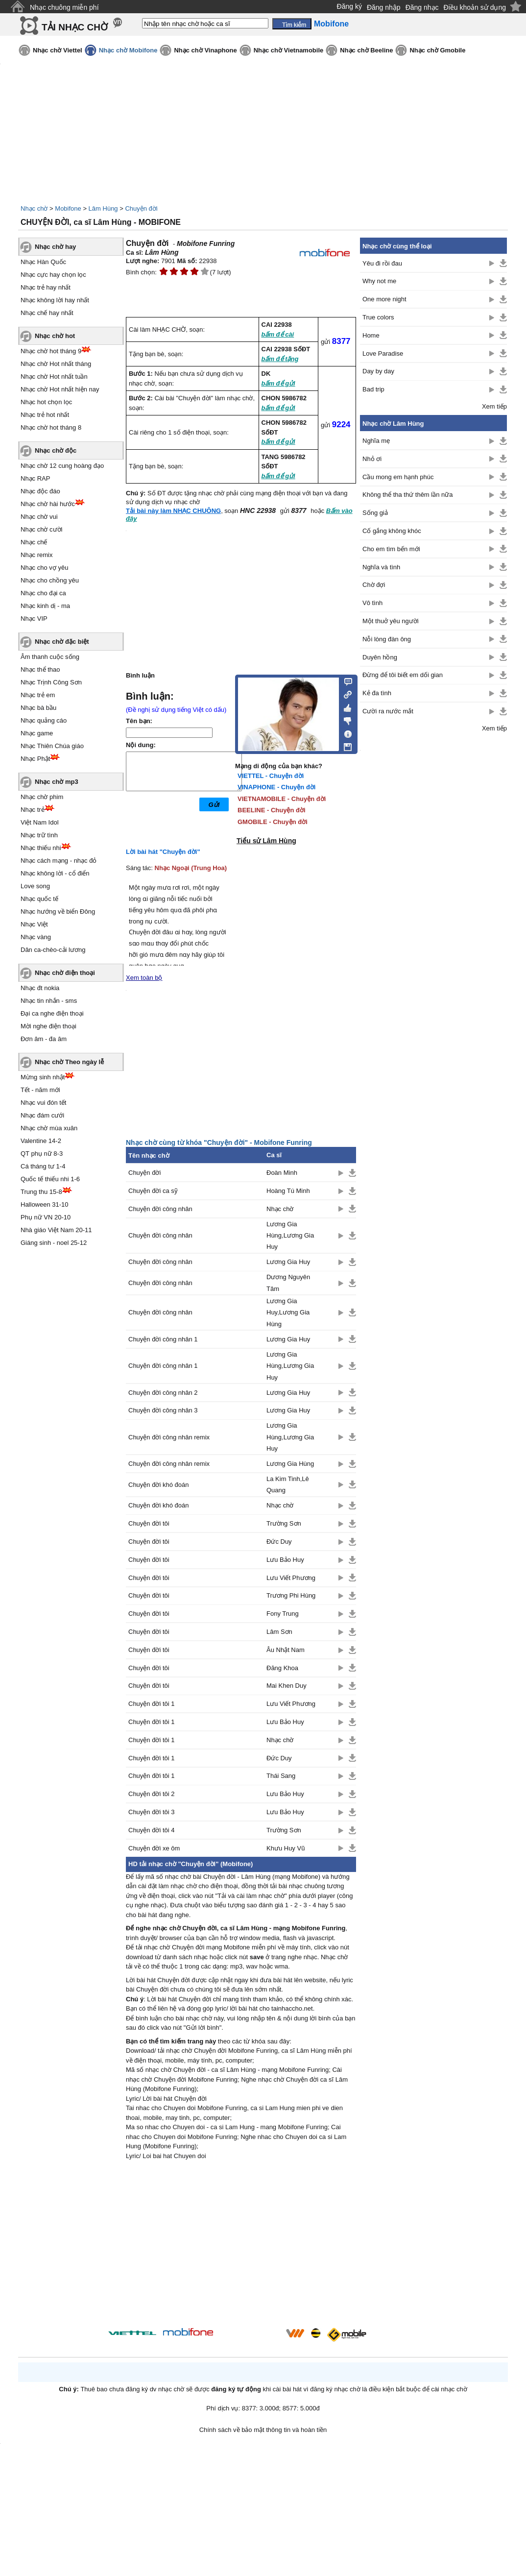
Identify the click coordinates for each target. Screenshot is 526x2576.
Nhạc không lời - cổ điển (55, 873)
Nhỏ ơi (372, 458)
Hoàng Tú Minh (288, 1190)
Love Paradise (382, 353)
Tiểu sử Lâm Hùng (266, 841)
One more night (384, 299)
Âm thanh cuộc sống (50, 656)
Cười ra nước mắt (387, 711)
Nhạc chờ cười (41, 529)
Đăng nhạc (422, 7)
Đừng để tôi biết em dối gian (402, 675)
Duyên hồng (379, 657)
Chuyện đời (141, 208)
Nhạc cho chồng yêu (50, 580)
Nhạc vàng (36, 937)
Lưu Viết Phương (290, 1577)
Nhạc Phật (35, 758)
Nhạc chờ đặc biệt (62, 641)
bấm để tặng (280, 359)
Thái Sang (280, 1775)
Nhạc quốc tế (39, 898)
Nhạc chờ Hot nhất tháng (56, 363)
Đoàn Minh (281, 1172)
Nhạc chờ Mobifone (128, 50)
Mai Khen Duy (286, 1685)
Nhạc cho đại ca (43, 593)
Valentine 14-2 (41, 1140)
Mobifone (68, 208)
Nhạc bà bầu (38, 707)
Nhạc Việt (34, 924)
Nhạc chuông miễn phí (64, 7)
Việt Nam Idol (40, 822)
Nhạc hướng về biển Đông (58, 911)
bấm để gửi (278, 383)
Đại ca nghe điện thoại (52, 1013)
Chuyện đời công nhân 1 (162, 1339)
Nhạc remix (37, 555)
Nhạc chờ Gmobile (437, 50)
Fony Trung (282, 1613)
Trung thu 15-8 (41, 1191)
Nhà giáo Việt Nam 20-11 (56, 1230)
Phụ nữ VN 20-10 (46, 1217)
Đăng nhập (384, 7)
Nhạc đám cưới (42, 1115)
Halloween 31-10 (45, 1204)
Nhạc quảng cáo (44, 720)
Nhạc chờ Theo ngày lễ (69, 1062)
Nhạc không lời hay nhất (55, 300)
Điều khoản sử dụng (475, 7)
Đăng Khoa (282, 1668)
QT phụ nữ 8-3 (42, 1153)
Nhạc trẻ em (38, 695)
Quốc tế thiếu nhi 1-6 (50, 1179)
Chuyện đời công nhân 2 (162, 1392)
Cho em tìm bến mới (391, 549)
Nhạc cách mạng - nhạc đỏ (58, 860)
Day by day (378, 371)
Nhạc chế (34, 542)
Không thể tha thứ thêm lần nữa (407, 494)
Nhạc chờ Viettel (57, 50)
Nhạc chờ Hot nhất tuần (54, 376)
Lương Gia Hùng (290, 1463)
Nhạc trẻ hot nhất (45, 414)
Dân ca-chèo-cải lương (53, 949)
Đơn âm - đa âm (44, 1039)
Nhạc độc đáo (40, 491)
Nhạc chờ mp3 (56, 781)
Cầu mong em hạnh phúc (398, 477)
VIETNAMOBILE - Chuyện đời (282, 798)
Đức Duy (279, 1541)
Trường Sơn (283, 1523)
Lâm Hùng (103, 208)
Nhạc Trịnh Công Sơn (51, 682)
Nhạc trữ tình (39, 835)
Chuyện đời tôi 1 (151, 1703)
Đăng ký (349, 6)
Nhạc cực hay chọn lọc (53, 274)
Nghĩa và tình (381, 567)
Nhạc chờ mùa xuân (49, 1128)
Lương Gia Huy (288, 1261)
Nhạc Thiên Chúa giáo (52, 746)
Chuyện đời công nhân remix (169, 1437)
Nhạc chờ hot (55, 336)
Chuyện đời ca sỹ (153, 1190)
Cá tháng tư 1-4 (43, 1166)
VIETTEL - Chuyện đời (271, 775)
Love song (35, 886)
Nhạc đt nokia (40, 988)
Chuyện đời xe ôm (154, 1848)
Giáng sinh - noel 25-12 (54, 1242)
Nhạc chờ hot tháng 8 (51, 427)
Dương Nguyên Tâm (288, 1282)
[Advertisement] (241, 2245)
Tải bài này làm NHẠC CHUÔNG (173, 510)
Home (371, 335)
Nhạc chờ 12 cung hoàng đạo (62, 465)
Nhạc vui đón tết (44, 1102)
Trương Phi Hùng (290, 1595)
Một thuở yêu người (390, 621)
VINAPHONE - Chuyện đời (276, 787)
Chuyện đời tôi (148, 1523)
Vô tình (372, 603)
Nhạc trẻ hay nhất (46, 287)
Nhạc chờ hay (55, 246)
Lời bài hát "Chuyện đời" (163, 851)
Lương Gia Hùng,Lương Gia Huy (290, 1235)
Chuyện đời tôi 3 (151, 1812)
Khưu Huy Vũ (285, 1848)
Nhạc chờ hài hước (48, 504)
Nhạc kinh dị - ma (45, 605)
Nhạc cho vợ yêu (44, 567)
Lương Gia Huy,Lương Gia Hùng (288, 1312)
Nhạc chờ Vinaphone (205, 50)
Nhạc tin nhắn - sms (49, 1000)
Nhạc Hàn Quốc (43, 262)
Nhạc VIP (34, 618)
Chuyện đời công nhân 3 (162, 1410)
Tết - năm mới (40, 1090)
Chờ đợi (373, 584)
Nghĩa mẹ (376, 440)
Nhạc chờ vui (39, 516)
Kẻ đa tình (376, 693)
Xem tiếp (494, 406)
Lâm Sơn (279, 1631)
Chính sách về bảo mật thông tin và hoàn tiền (263, 2429)
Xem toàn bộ (144, 977)
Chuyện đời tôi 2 (151, 1794)
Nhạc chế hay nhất (47, 312)
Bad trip (373, 389)
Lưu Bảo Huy (285, 1559)
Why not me (379, 281)
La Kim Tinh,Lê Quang (287, 1484)
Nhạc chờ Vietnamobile (289, 50)
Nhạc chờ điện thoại (65, 972)
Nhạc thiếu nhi (41, 847)
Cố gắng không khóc (391, 531)
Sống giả (375, 512)
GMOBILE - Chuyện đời (273, 822)
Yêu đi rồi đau (382, 263)
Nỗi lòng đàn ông (386, 639)
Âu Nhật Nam (285, 1649)
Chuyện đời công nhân (160, 1209)
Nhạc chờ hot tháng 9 (51, 351)
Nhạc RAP (35, 478)
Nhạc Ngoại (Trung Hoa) (191, 868)
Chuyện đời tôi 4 (151, 1830)
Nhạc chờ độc (55, 450)
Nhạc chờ (34, 208)
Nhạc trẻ (33, 809)
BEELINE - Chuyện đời (272, 810)
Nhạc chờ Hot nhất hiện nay (60, 389)
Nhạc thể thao (40, 669)
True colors (378, 317)
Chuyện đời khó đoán (158, 1484)
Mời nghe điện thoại (48, 1026)
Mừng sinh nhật (43, 1077)
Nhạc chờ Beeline (366, 50)
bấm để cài (278, 334)
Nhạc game (37, 733)
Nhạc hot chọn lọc (46, 402)
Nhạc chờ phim (42, 797)
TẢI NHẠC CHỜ (75, 27)
